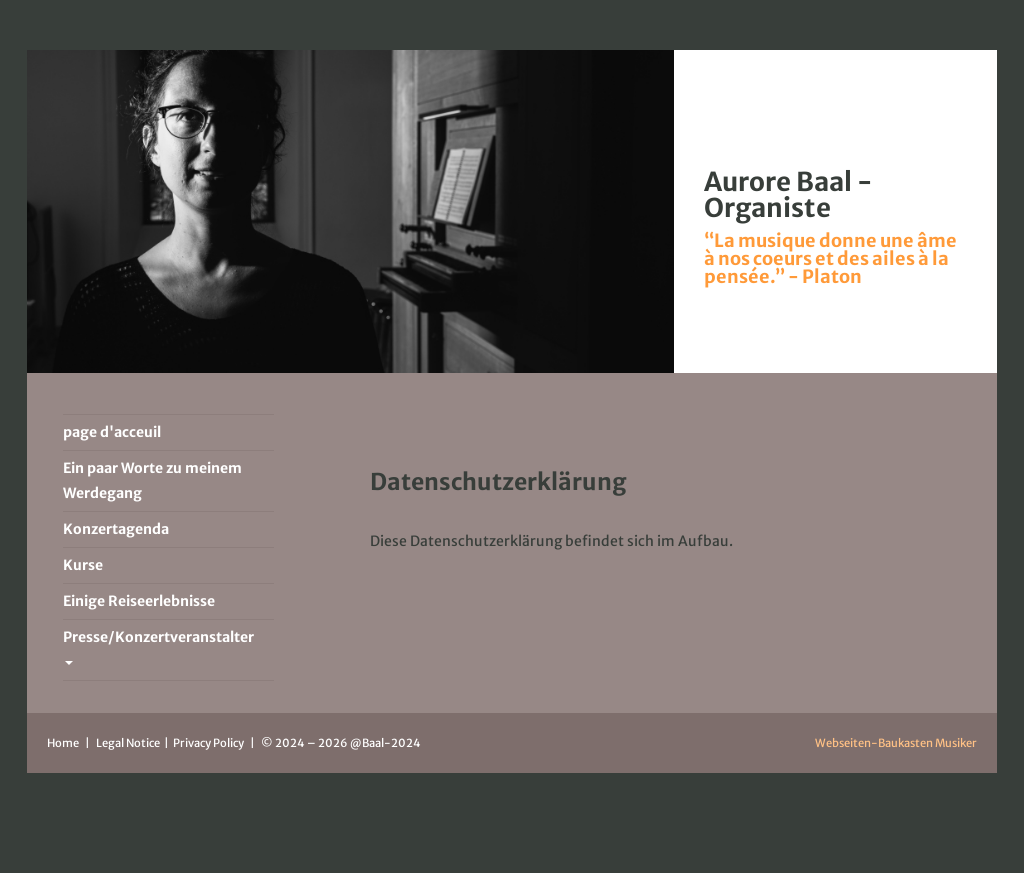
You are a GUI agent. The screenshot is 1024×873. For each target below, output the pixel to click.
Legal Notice (129, 743)
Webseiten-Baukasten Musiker (896, 743)
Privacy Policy (209, 743)
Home (63, 743)
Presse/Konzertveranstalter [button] (158, 646)
